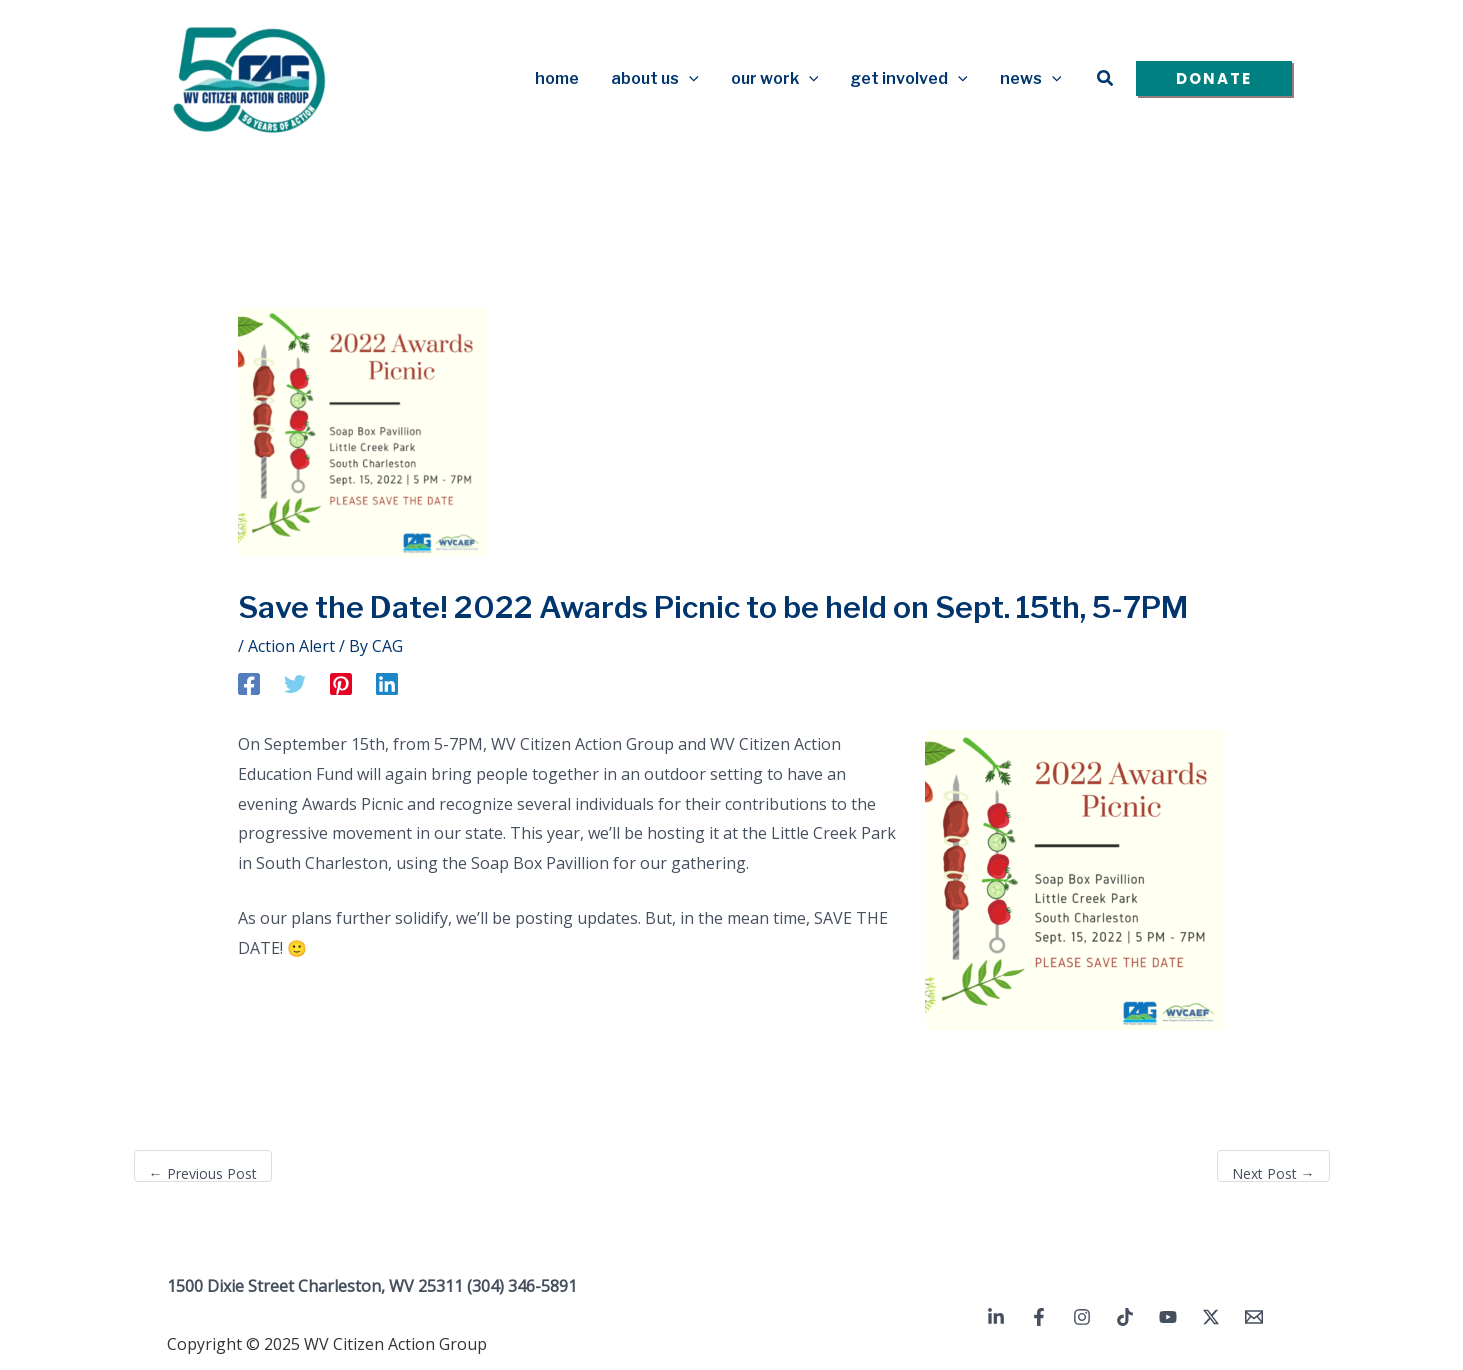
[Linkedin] (387, 684)
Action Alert (291, 646)
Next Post (1273, 1173)
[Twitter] (295, 684)
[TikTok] (1125, 1317)
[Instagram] (1082, 1317)
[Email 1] (1254, 1317)
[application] (689, 79)
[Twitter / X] (1211, 1317)
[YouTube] (1168, 1317)
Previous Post (203, 1173)
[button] (1106, 79)
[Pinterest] (341, 684)
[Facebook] (249, 684)
